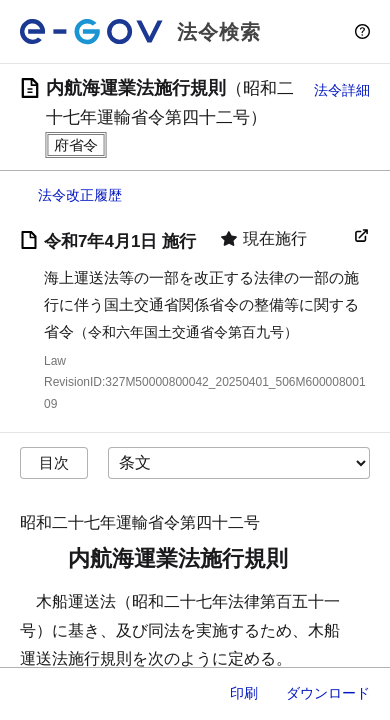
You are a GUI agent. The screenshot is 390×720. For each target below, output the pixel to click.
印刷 (244, 693)
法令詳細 (342, 90)
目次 (54, 462)
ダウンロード (328, 693)
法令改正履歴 (80, 195)
